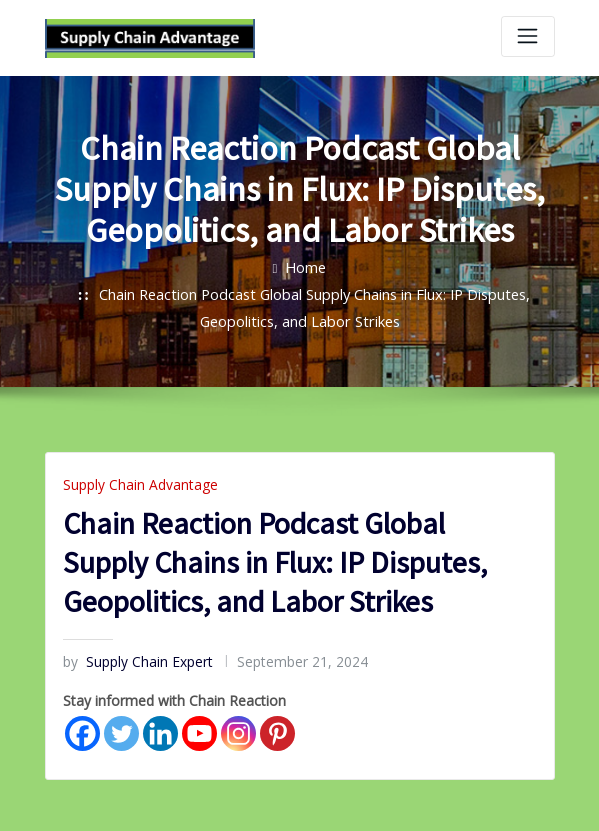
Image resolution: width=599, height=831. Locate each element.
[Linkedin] (160, 719)
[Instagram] (238, 719)
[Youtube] (199, 719)
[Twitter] (121, 719)
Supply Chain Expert (130, 651)
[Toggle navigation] (528, 36)
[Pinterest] (277, 719)
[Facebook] (82, 719)
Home (306, 265)
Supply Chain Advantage (132, 477)
